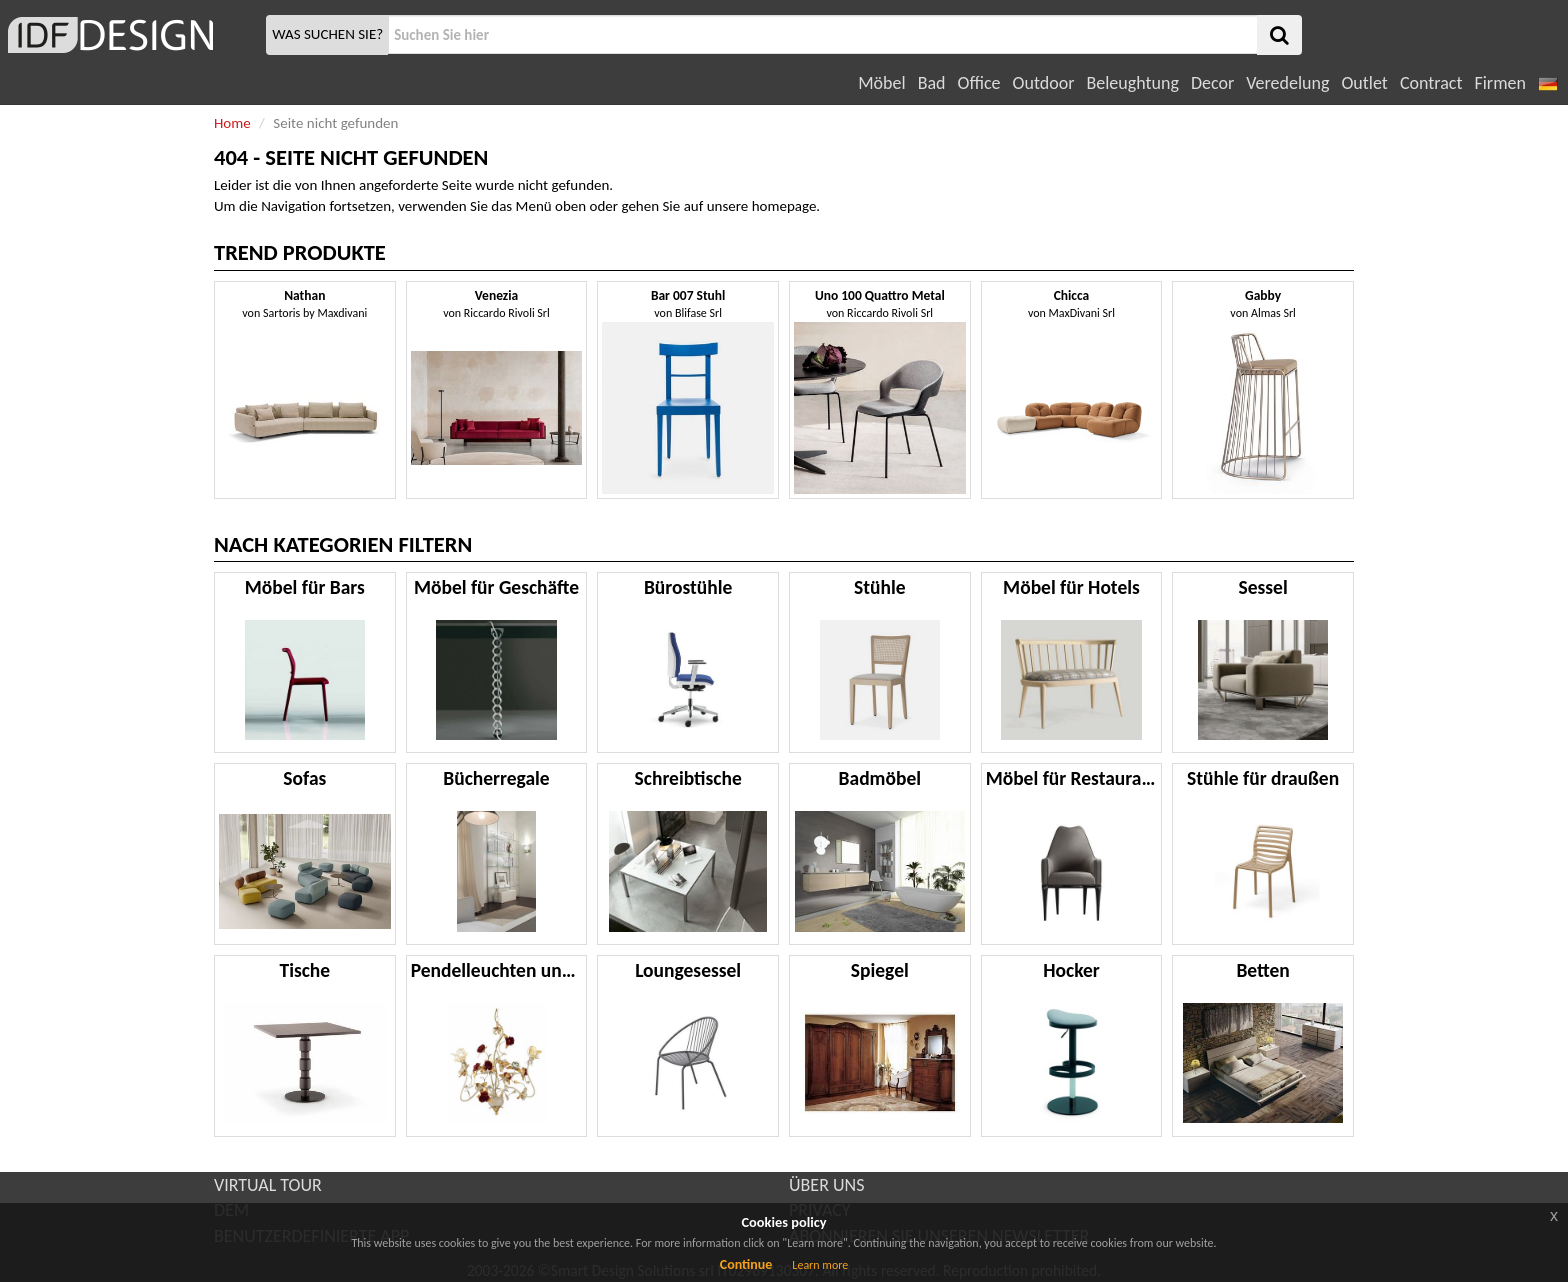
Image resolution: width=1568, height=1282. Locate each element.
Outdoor (1044, 83)
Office (979, 83)
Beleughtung (1132, 83)
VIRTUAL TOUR (268, 1185)
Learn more (820, 1265)
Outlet (1364, 83)
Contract (1431, 83)
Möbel (881, 83)
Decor (1212, 83)
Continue (746, 1264)
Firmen (1499, 83)
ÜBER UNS (826, 1185)
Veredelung (1287, 83)
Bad (932, 83)
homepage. (786, 206)
